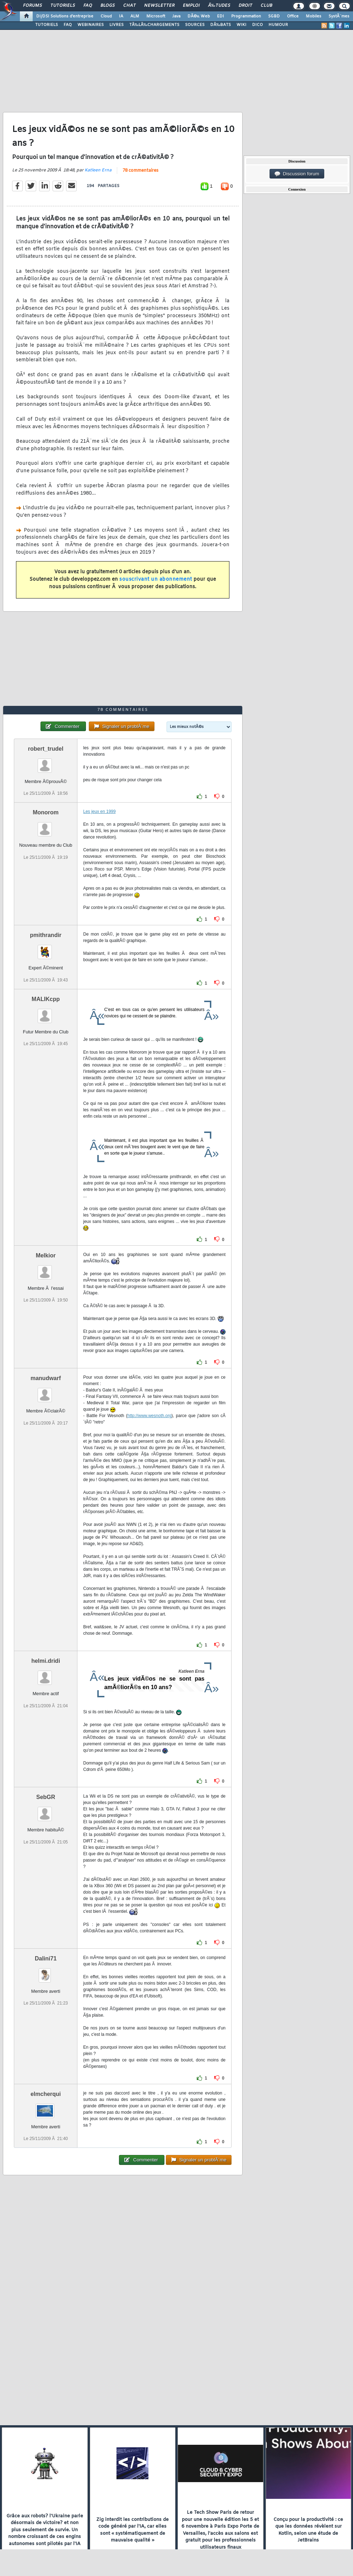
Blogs (107, 6)
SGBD (274, 16)
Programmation (246, 16)
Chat (129, 6)
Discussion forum (297, 174)
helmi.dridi (45, 1661)
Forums (32, 6)
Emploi (191, 6)
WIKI (241, 24)
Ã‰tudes (219, 6)
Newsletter (159, 6)
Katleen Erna (98, 170)
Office (293, 16)
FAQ (88, 6)
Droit (245, 6)
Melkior (46, 1255)
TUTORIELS (46, 24)
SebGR (45, 1797)
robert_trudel (46, 749)
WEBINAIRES (90, 24)
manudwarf (46, 1378)
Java (176, 16)
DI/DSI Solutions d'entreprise (64, 16)
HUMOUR (278, 24)
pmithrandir (45, 935)
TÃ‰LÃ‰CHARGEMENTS (154, 24)
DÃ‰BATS (220, 24)
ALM (134, 16)
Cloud (106, 16)
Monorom (46, 812)
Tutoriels (63, 6)
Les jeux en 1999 (99, 811)
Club (266, 6)
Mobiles (313, 16)
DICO (257, 24)
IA (121, 16)
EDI (220, 16)
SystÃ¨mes (338, 16)
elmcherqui (46, 2094)
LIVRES (116, 24)
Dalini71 (45, 1958)
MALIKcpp (46, 999)
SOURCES (195, 24)
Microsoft (155, 16)
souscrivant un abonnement (155, 579)
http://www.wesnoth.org (149, 1415)
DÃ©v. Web (199, 16)
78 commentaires (140, 171)
